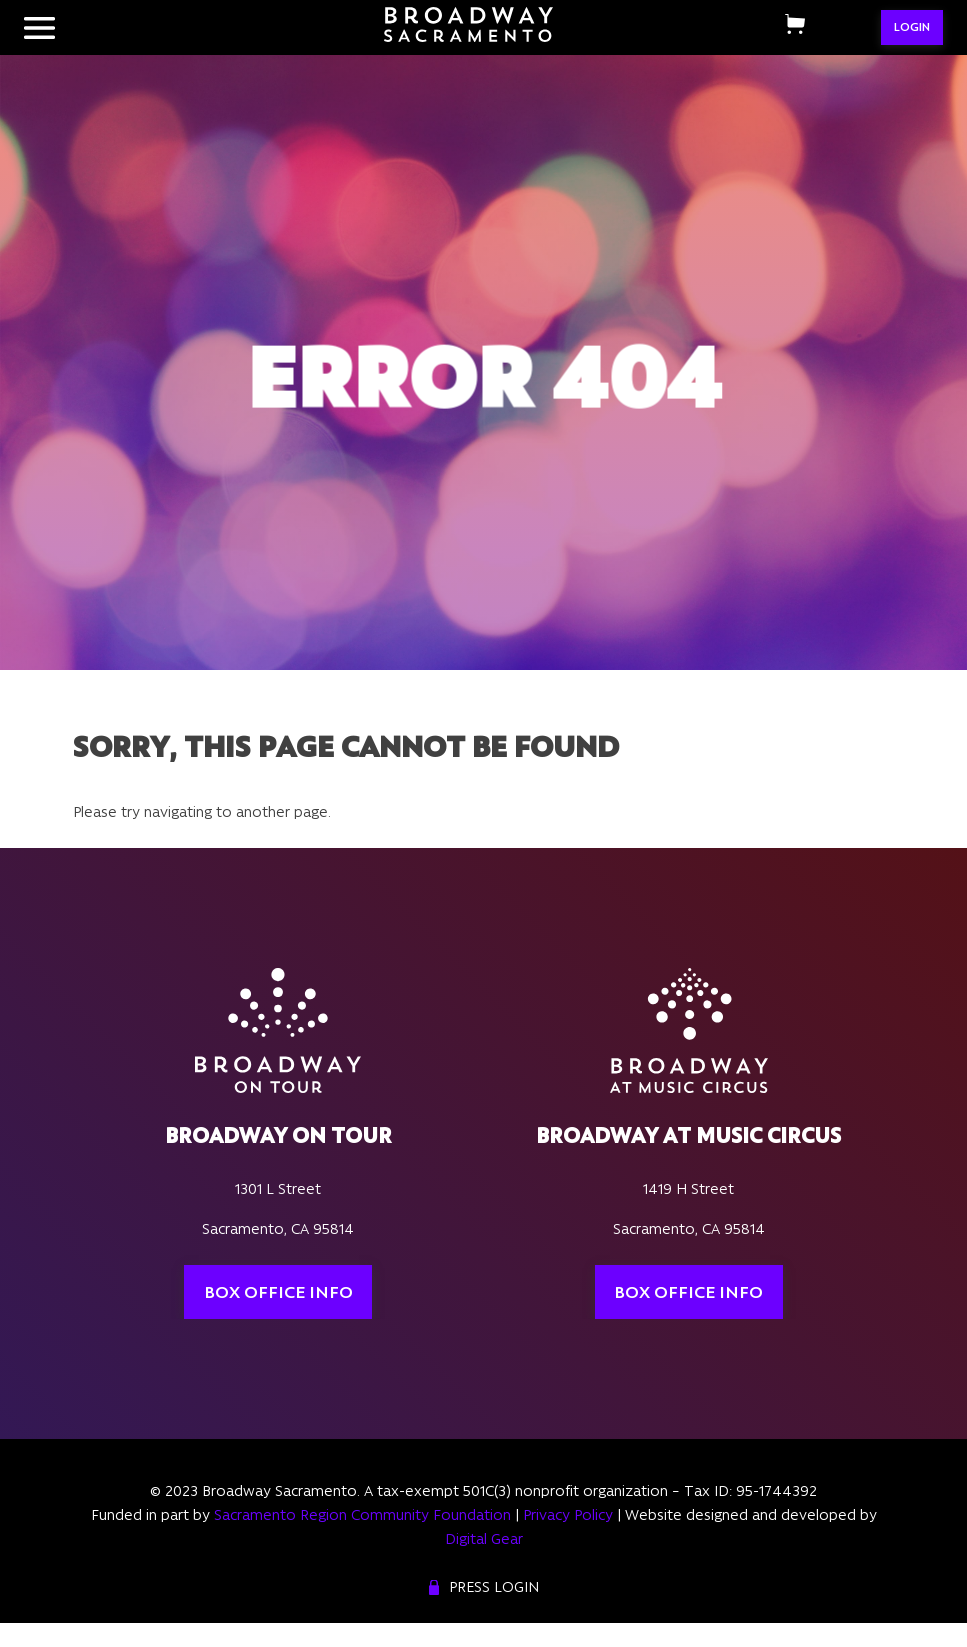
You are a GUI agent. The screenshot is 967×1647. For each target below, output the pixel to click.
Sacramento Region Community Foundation (362, 1515)
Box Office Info (278, 1292)
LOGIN (912, 27)
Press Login (494, 1587)
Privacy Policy (568, 1515)
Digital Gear (484, 1539)
